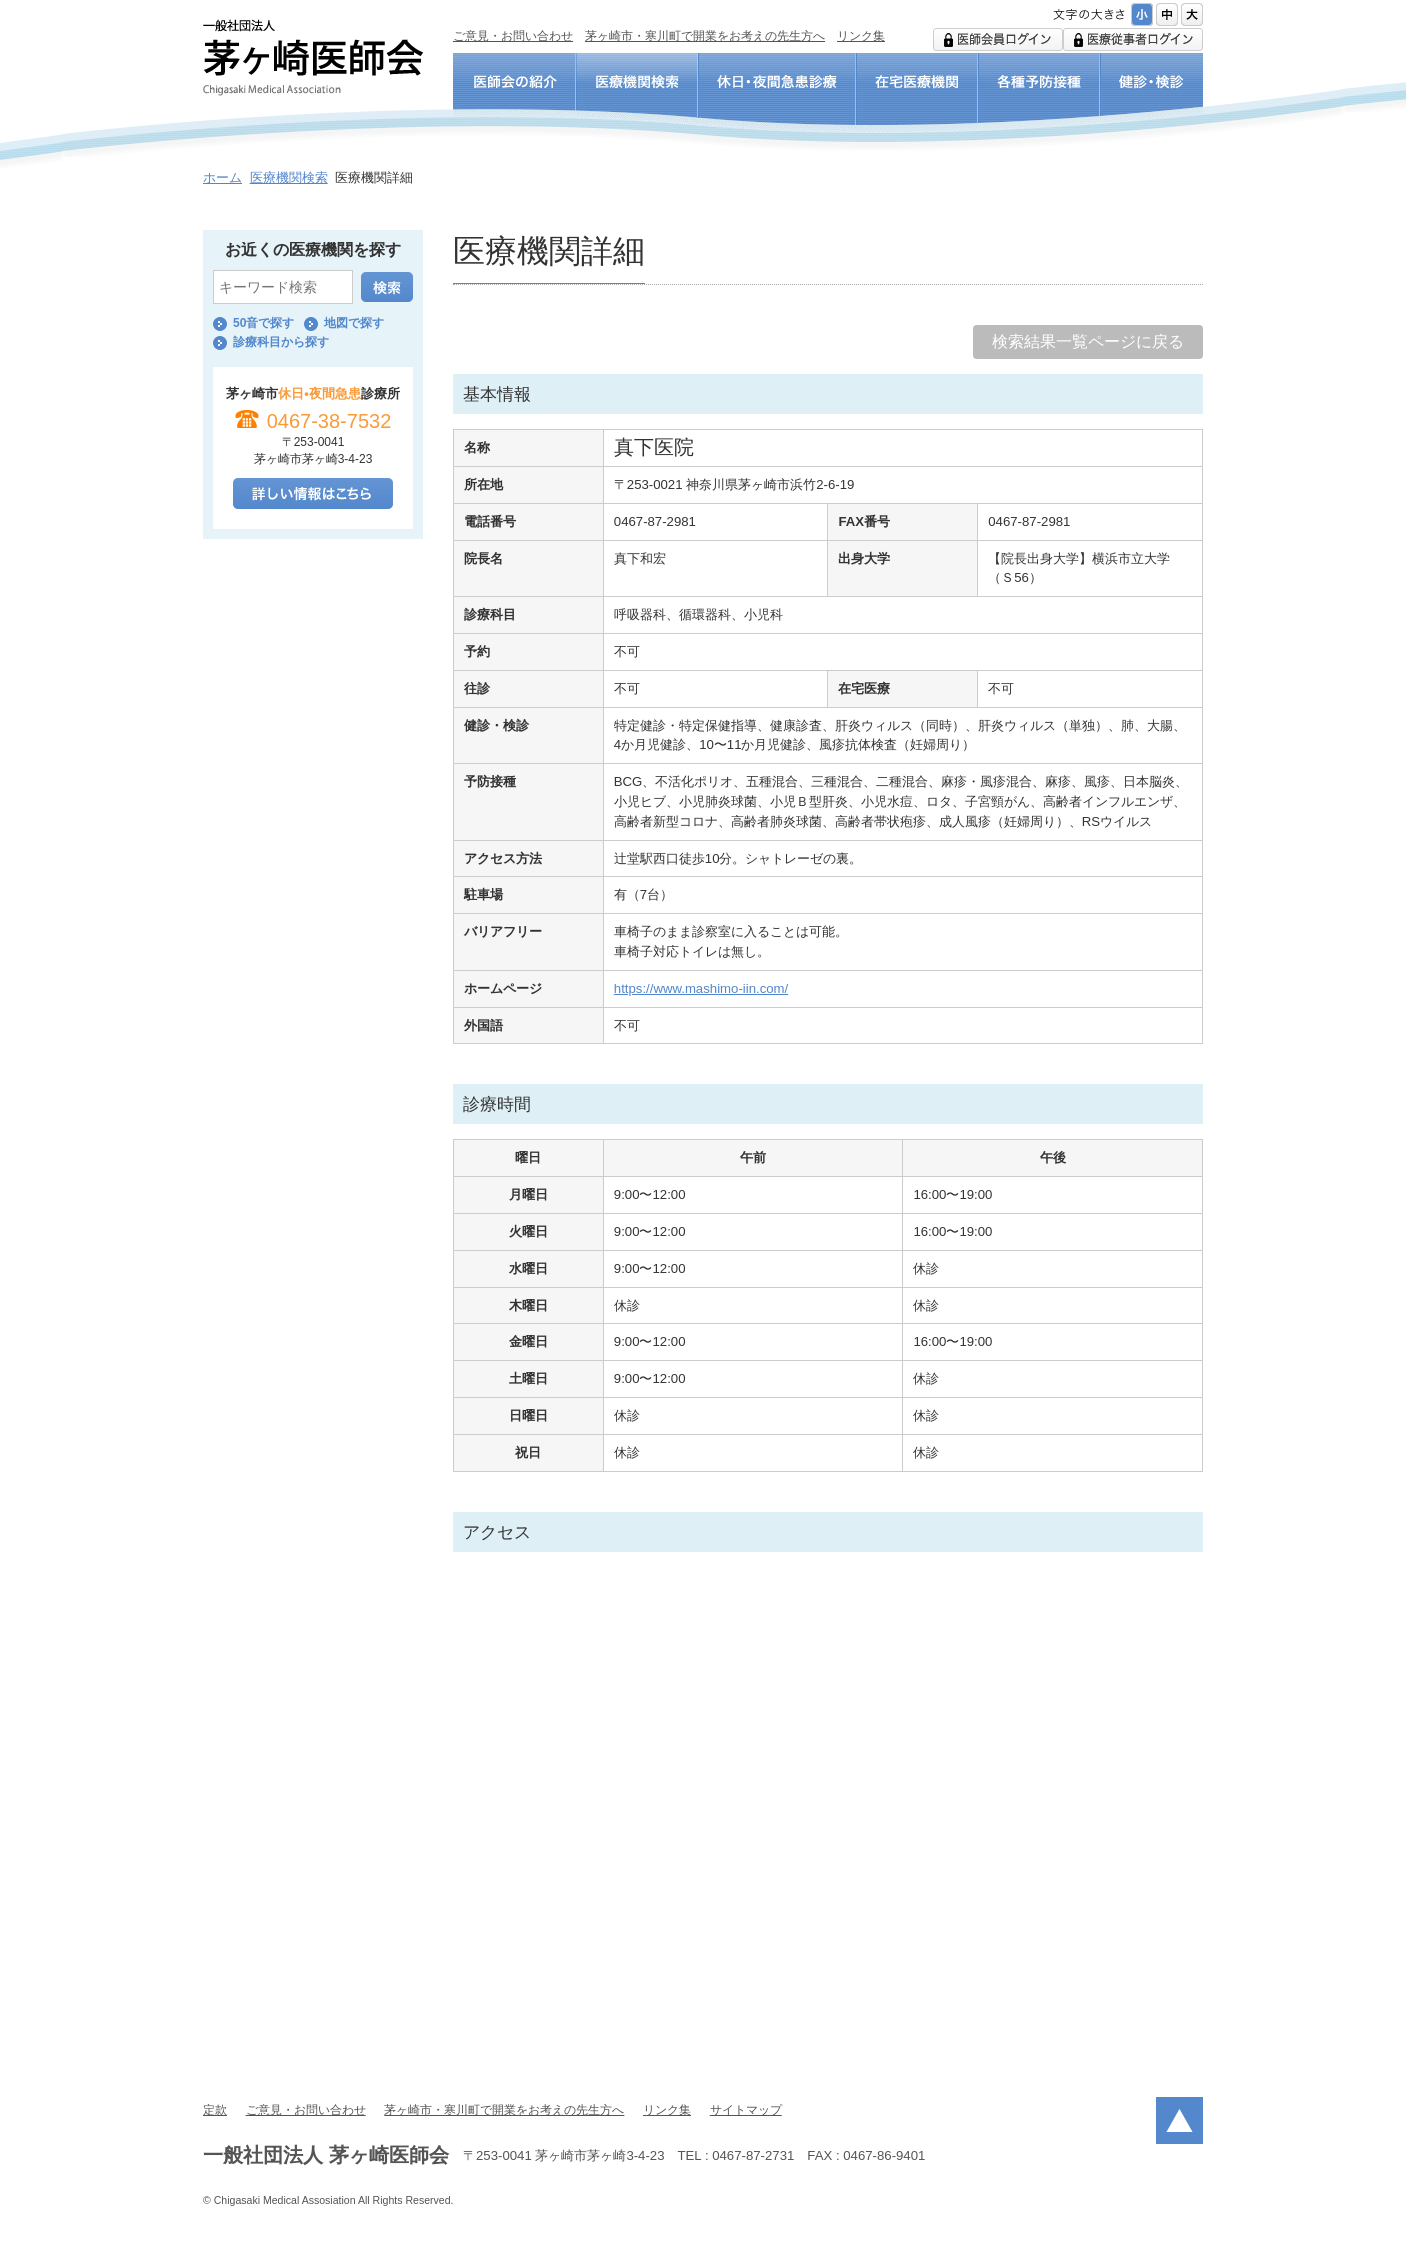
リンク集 (861, 36)
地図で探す (354, 323)
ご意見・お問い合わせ (513, 36)
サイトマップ (746, 2110)
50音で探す (263, 323)
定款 (215, 2110)
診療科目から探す (281, 342)
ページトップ (1179, 2120)
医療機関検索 (289, 177)
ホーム (222, 177)
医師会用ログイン (998, 39)
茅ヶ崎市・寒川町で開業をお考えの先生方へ (705, 36)
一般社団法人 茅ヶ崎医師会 (313, 57)
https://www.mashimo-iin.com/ (701, 988)
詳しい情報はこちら (313, 493)
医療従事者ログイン (1133, 39)
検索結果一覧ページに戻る (1088, 341)
